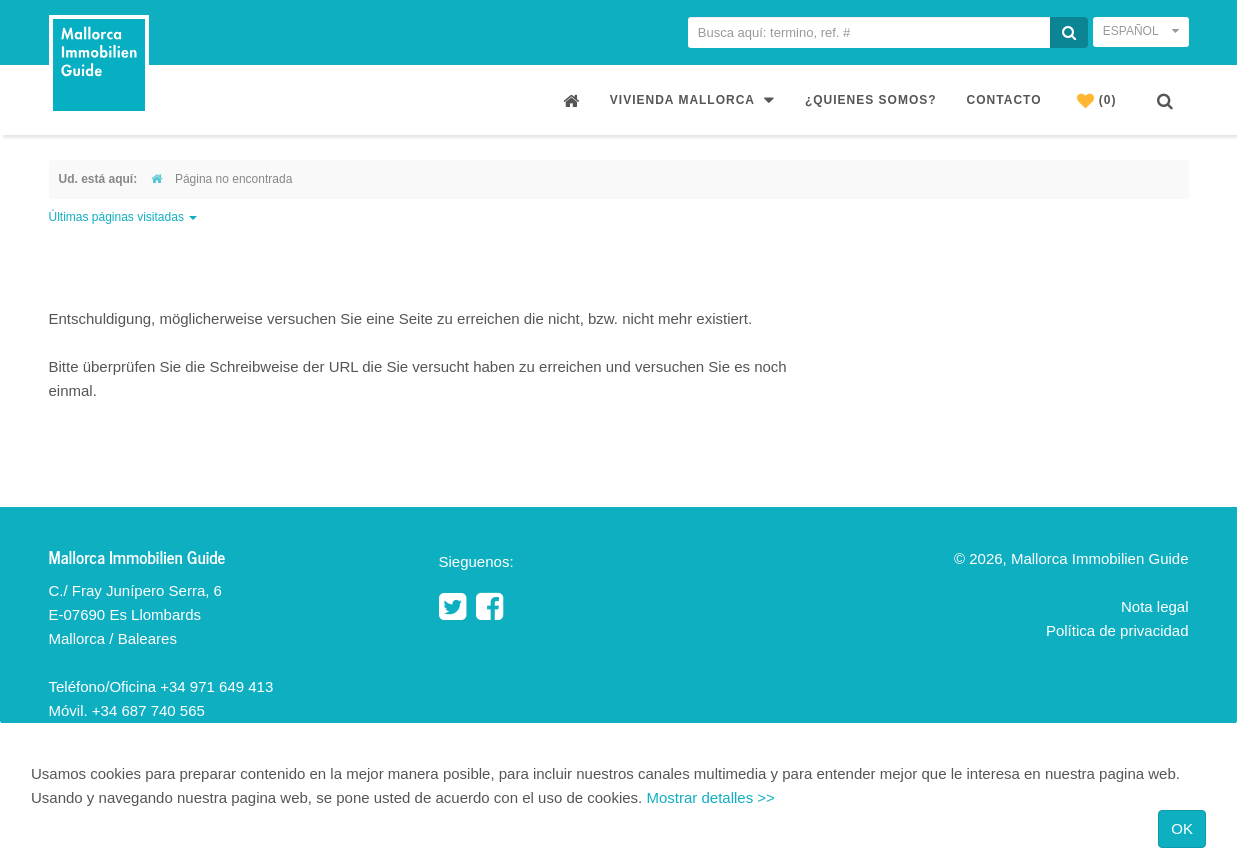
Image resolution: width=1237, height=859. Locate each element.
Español (1141, 31)
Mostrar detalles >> (710, 797)
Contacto (1004, 100)
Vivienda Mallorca (692, 99)
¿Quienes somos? (871, 100)
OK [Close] (1182, 828)
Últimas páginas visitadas (123, 217)
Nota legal (1155, 606)
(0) (1097, 100)
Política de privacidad (1117, 630)
